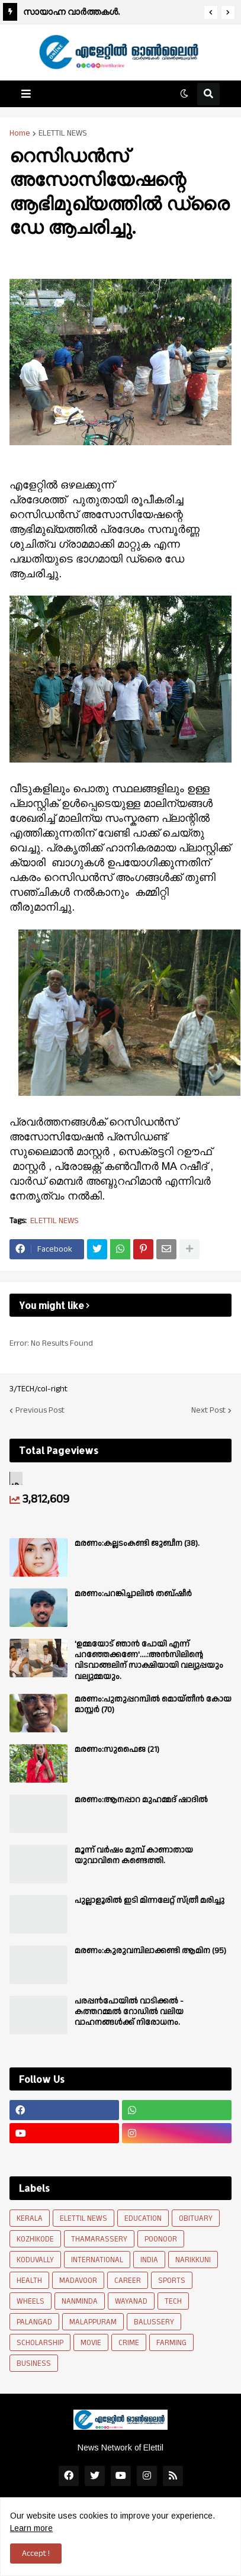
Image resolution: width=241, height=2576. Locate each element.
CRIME (128, 2342)
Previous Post (40, 1410)
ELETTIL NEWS (62, 133)
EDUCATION (143, 2218)
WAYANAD (131, 2301)
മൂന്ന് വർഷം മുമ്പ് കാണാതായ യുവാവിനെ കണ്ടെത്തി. (134, 1855)
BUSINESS (34, 2363)
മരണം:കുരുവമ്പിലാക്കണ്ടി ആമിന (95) (150, 1950)
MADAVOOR (78, 2280)
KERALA (30, 2218)
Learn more (31, 2528)
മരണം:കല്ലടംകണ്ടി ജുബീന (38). (137, 1543)
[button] (211, 12)
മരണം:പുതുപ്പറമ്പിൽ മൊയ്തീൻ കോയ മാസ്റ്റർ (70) (153, 1704)
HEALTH (29, 2280)
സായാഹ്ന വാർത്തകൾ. (71, 11)
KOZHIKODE (35, 2239)
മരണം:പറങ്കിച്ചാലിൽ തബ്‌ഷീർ (133, 1593)
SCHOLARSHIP (40, 2342)
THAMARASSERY (99, 2239)
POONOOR (160, 2239)
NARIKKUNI (193, 2260)
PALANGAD (34, 2322)
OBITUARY (196, 2218)
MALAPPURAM (93, 2322)
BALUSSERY (154, 2322)
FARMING (171, 2342)
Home (19, 133)
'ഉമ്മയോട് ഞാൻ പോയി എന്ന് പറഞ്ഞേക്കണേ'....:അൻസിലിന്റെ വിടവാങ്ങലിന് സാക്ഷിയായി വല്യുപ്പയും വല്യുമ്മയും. (149, 1660)
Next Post (208, 1410)
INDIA (149, 2260)
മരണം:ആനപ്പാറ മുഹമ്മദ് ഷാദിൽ (141, 1799)
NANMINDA (80, 2301)
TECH (173, 2301)
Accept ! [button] (36, 2553)
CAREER (127, 2280)
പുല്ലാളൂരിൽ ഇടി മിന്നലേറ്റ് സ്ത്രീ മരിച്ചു (149, 1900)
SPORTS (171, 2280)
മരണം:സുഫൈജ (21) (117, 1749)
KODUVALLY (35, 2260)
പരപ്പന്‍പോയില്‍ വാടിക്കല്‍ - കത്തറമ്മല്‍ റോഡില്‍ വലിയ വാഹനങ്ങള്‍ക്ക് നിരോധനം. (129, 2012)
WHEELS (30, 2301)
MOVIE (91, 2342)
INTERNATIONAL (97, 2260)
